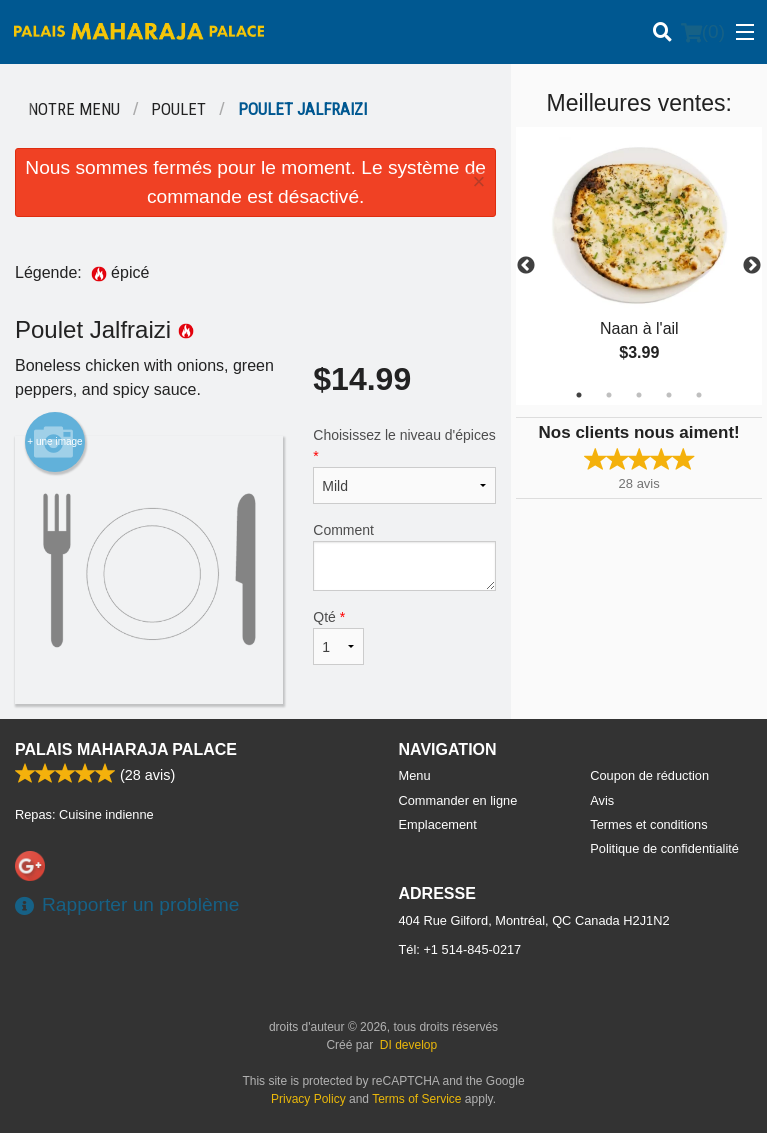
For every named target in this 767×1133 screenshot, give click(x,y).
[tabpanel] (639, 266)
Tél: (460, 949)
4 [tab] (669, 395)
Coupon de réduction (649, 775)
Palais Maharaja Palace (126, 749)
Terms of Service (416, 1099)
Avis (602, 800)
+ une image (54, 442)
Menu (415, 775)
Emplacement (438, 824)
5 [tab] (699, 395)
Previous (526, 266)
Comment (404, 556)
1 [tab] (579, 395)
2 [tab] (609, 395)
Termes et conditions (648, 824)
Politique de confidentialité (664, 848)
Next (752, 266)
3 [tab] (639, 395)
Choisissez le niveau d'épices (404, 465)
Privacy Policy (308, 1099)
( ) (703, 32)
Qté (338, 637)
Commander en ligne (458, 800)
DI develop (408, 1045)
